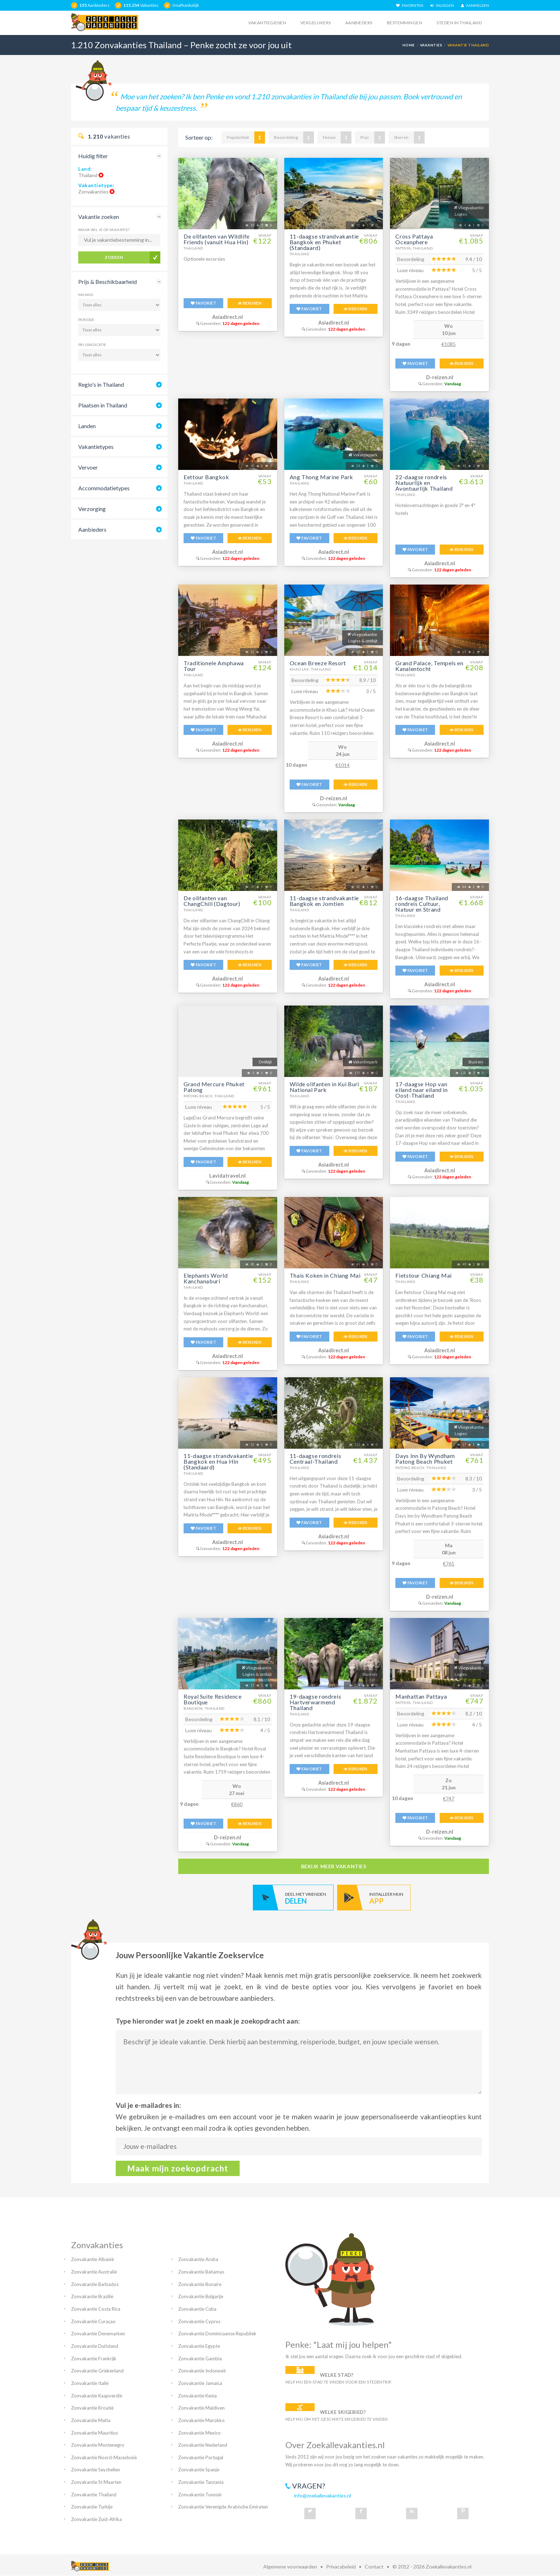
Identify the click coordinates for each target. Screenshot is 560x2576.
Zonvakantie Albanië (92, 2259)
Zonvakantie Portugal (200, 2457)
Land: (85, 169)
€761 (448, 1563)
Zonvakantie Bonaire (199, 2284)
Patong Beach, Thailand (209, 1096)
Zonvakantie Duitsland (94, 2346)
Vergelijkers (315, 22)
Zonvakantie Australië (94, 2272)
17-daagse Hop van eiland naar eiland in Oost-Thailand (421, 1090)
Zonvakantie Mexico (199, 2433)
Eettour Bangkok (206, 476)
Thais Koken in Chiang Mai (325, 1275)
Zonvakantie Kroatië (92, 2408)
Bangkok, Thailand (204, 1708)
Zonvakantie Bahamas (201, 2272)
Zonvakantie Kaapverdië (96, 2396)
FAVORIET (203, 303)
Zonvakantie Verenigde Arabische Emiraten (223, 2507)
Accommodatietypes (104, 488)
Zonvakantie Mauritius (94, 2433)
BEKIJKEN (249, 303)
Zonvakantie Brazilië (92, 2296)
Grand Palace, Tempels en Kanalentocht (429, 666)
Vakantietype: (96, 185)
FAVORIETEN (409, 5)
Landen (87, 425)
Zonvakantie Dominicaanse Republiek (217, 2333)
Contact (374, 2567)
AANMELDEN (475, 5)
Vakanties (431, 45)
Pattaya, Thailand (413, 248)
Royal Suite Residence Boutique (212, 1699)
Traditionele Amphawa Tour (214, 666)
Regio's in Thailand (101, 384)
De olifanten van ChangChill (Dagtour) (212, 900)
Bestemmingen (404, 22)
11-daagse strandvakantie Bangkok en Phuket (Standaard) (324, 242)
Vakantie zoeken (98, 216)
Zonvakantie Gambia (200, 2358)
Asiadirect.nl (227, 317)
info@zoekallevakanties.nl (322, 2495)
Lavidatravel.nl (227, 1176)
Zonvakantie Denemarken (98, 2333)
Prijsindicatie (92, 344)
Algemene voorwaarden (290, 2567)
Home (408, 45)
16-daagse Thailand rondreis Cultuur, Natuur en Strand (421, 903)
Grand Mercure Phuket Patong (214, 1087)
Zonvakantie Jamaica (200, 2383)
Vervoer (88, 467)
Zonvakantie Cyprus (199, 2321)
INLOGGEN (442, 5)
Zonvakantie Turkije (91, 2507)
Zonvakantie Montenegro (97, 2445)
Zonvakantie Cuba (197, 2309)
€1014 (342, 765)
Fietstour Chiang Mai (423, 1275)
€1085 (448, 344)
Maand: (86, 294)
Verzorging (92, 508)
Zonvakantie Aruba (198, 2259)
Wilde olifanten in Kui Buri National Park (324, 1087)
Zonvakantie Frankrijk (93, 2358)
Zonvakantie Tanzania (201, 2482)
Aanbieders (358, 22)
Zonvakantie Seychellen (95, 2469)
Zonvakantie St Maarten (96, 2482)
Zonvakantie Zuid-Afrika (96, 2519)
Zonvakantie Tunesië (199, 2494)
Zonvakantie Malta (90, 2420)
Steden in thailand (459, 22)
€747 (448, 1798)
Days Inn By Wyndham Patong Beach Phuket (425, 1458)
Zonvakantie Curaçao (93, 2321)
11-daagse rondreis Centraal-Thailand (315, 1458)
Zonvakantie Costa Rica (95, 2309)
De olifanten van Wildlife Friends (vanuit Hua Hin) (217, 239)
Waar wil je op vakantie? (104, 229)
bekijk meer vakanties (333, 1866)
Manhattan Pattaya (421, 1696)
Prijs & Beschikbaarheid (107, 281)
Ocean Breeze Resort (318, 663)
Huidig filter (93, 155)
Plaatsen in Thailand (102, 405)
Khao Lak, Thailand (310, 669)
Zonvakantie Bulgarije (200, 2296)
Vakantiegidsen (267, 22)
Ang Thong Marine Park (321, 476)
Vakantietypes (96, 446)
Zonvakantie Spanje (198, 2469)
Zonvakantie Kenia (197, 2396)
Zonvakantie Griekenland (97, 2371)
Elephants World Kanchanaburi (206, 1278)
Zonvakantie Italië (90, 2383)
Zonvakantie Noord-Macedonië (104, 2457)
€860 (236, 1804)
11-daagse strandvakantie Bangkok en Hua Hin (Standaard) (218, 1461)
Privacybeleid (341, 2567)
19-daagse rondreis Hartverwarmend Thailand (315, 1702)
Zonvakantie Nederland (202, 2445)
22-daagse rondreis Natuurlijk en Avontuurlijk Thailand (423, 482)
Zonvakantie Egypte (199, 2346)
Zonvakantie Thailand (93, 2494)
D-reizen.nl (439, 377)
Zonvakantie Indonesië (202, 2371)
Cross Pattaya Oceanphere (414, 239)
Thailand (193, 248)
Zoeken (114, 257)
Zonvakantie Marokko (201, 2420)
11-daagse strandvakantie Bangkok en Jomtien (324, 900)
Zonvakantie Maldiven (201, 2408)
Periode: (86, 319)
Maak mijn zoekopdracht (177, 2168)
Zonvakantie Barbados (95, 2284)
